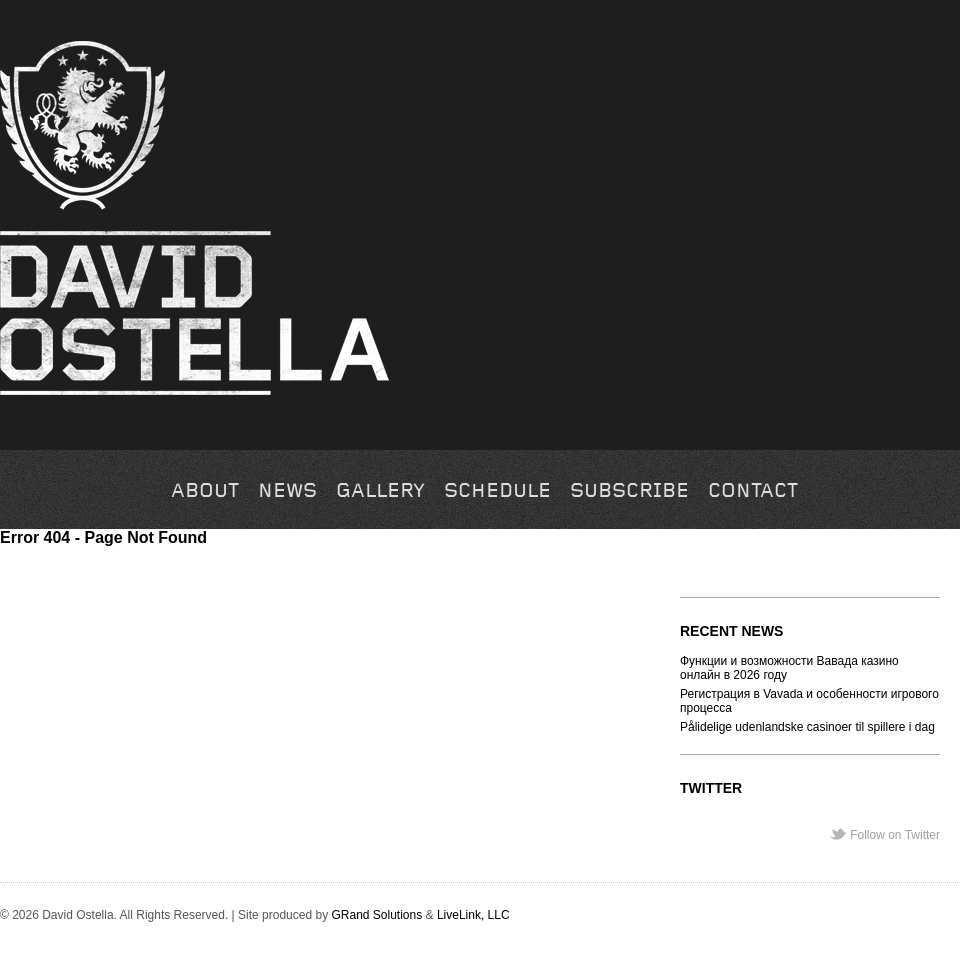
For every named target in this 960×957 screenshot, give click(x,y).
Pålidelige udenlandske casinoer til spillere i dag (807, 727)
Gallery (380, 492)
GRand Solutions (376, 915)
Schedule (497, 492)
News (287, 492)
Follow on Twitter (895, 835)
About (205, 492)
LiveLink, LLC (473, 915)
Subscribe (629, 492)
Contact (753, 492)
